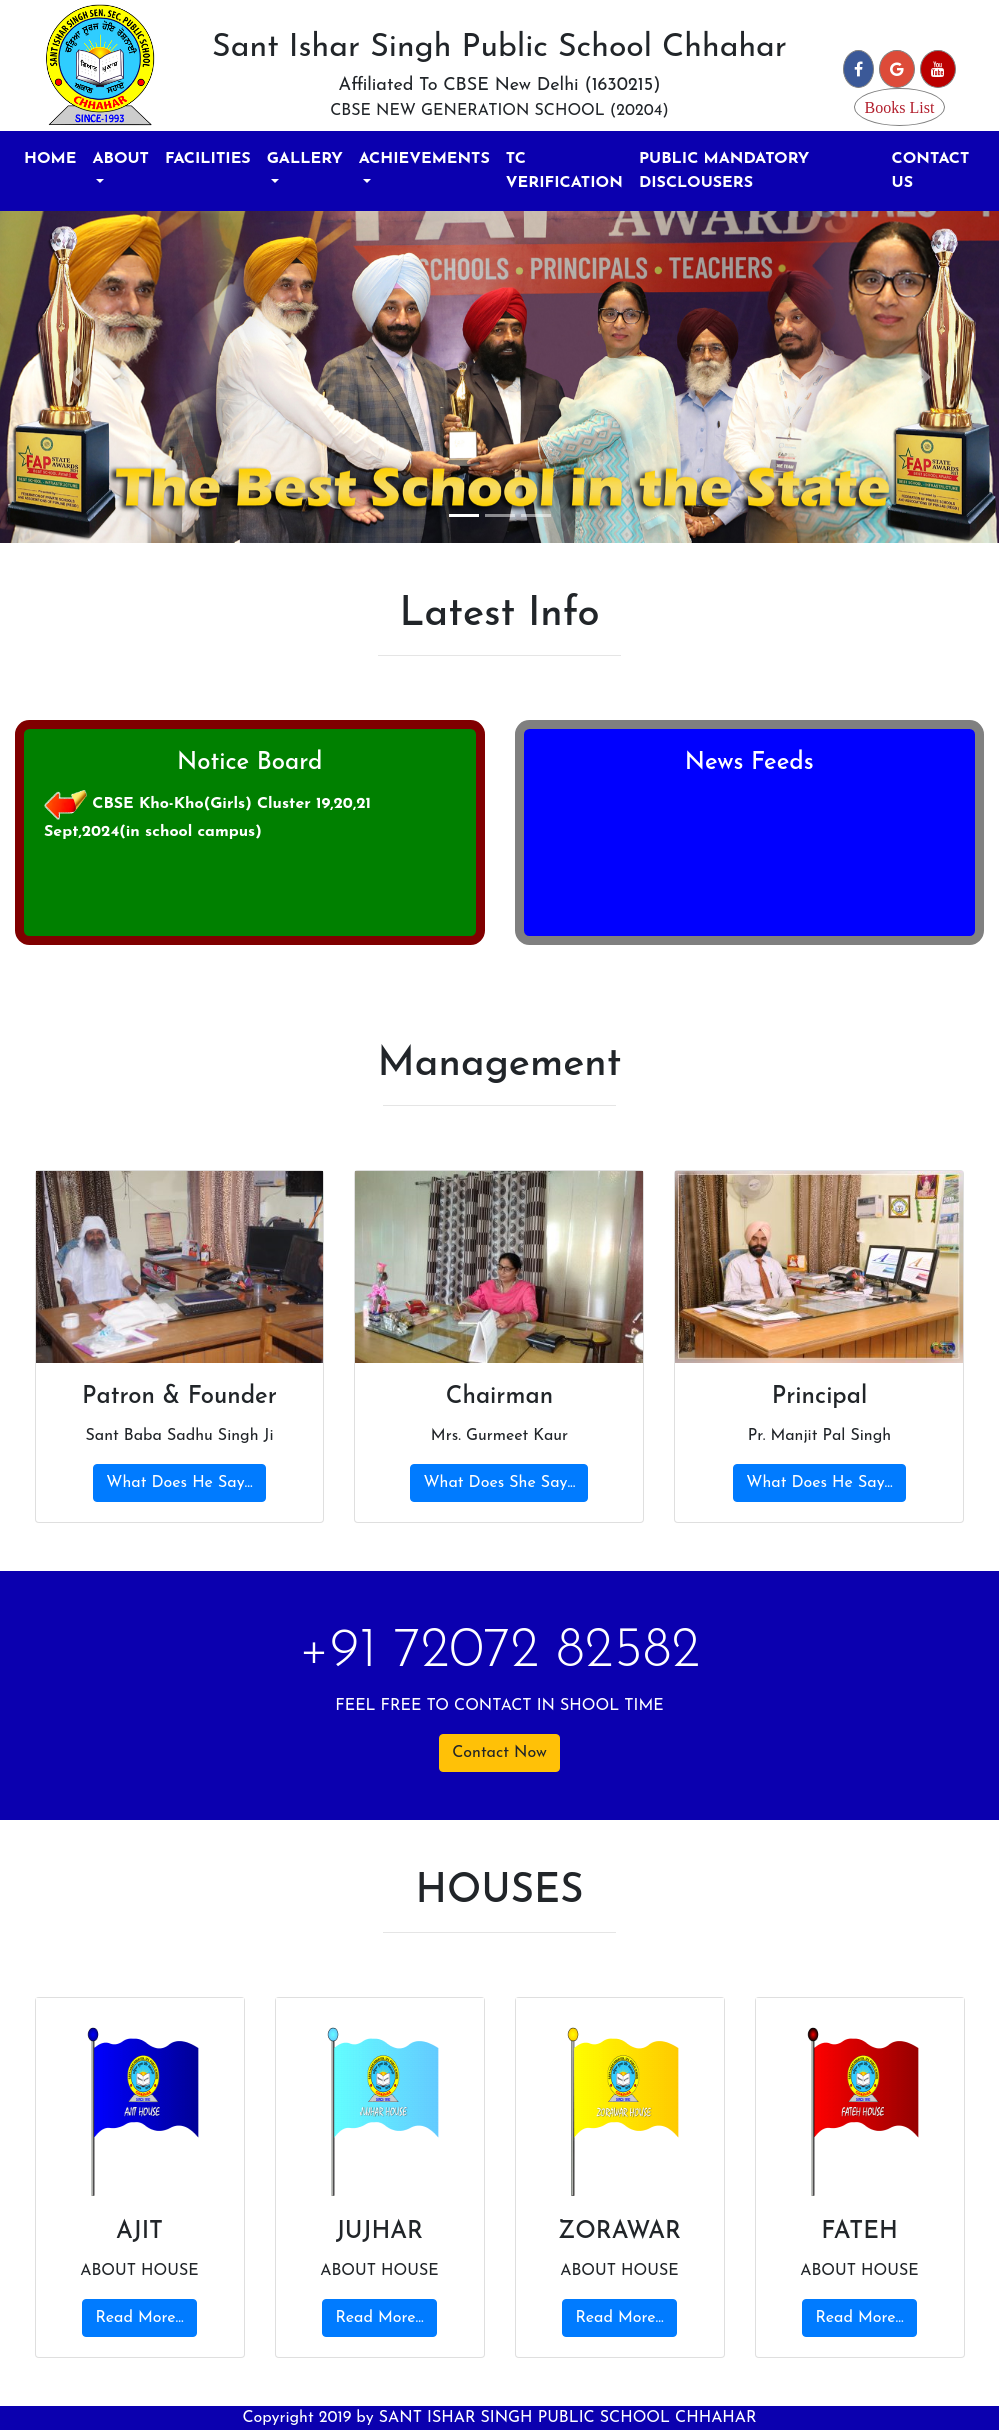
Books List (900, 107)
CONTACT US (931, 171)
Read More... (139, 2318)
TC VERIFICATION (564, 171)
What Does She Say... (499, 1483)
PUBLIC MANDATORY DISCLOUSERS (724, 171)
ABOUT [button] (120, 159)
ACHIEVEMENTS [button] (424, 159)
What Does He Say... (179, 1483)
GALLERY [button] (305, 159)
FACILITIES (208, 159)
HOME (50, 159)
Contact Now (499, 1753)
